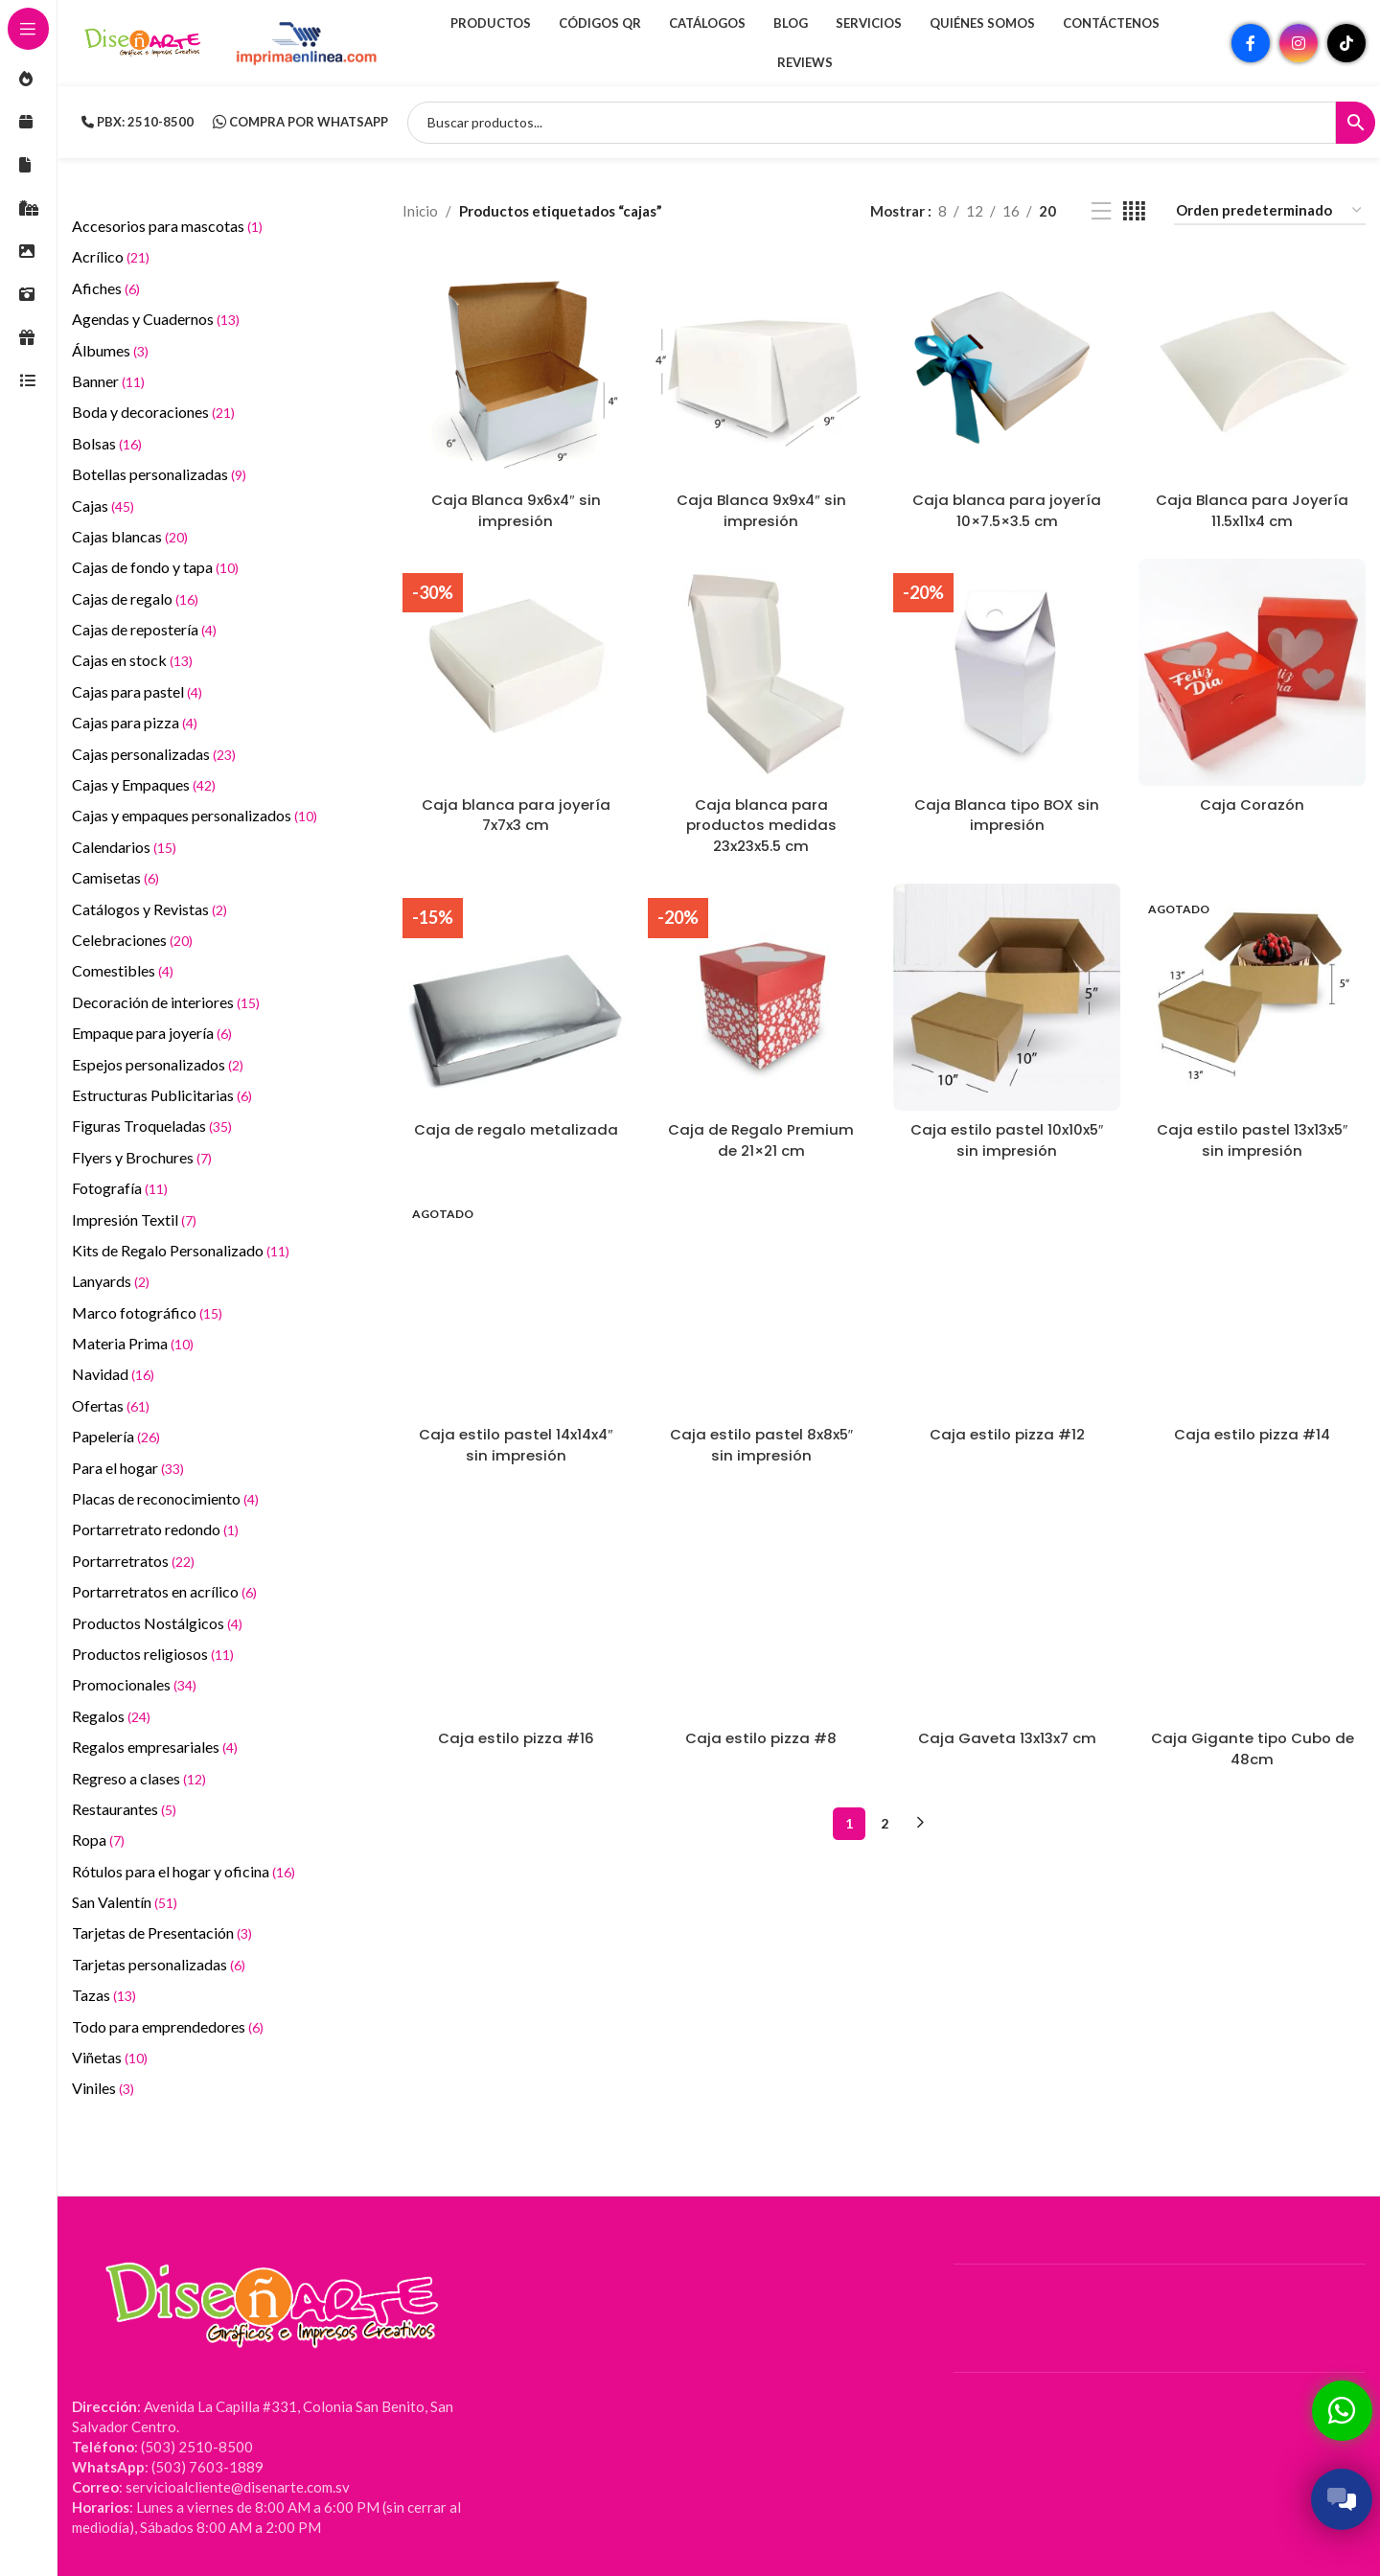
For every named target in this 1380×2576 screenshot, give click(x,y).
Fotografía (120, 1188)
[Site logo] (144, 41)
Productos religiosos (153, 1653)
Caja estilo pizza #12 (1007, 1428)
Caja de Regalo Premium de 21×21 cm (761, 1136)
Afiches (106, 288)
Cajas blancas (130, 536)
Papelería (116, 1436)
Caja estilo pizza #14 (1252, 1428)
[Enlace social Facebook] (1250, 43)
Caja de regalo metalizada (516, 1126)
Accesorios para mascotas (167, 226)
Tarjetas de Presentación (162, 1932)
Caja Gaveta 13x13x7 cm (1007, 1731)
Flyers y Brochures (142, 1157)
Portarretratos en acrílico (164, 1591)
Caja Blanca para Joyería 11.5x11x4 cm (1252, 509)
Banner (108, 381)
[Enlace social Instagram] (1298, 43)
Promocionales (134, 1684)
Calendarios (124, 847)
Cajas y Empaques (144, 784)
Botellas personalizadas (159, 474)
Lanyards (111, 1281)
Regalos (111, 1716)
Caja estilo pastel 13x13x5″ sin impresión (1252, 1136)
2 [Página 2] (884, 1814)
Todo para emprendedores (168, 2026)
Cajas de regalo (135, 598)
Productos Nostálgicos (157, 1623)
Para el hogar (128, 1468)
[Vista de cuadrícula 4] (1134, 211)
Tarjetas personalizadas (158, 1964)
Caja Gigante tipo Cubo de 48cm (1252, 1741)
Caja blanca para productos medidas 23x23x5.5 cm (761, 823)
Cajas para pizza (134, 722)
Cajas (103, 505)
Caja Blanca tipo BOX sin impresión (1006, 813)
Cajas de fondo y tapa (155, 567)
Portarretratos (133, 1561)
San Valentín (124, 1902)
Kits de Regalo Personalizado (180, 1250)
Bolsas (107, 443)
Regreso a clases (139, 1778)
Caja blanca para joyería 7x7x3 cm (516, 813)
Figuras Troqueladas (152, 1125)
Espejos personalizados (157, 1064)
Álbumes (110, 350)
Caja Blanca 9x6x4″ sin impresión (515, 509)
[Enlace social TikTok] (1346, 43)
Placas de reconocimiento (165, 1498)
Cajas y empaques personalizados (194, 815)
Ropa (98, 1839)
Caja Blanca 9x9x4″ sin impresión (761, 509)
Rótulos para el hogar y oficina (183, 1871)
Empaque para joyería (152, 1033)
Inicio (420, 210)
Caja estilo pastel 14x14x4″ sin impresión (515, 1438)
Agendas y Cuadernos (156, 319)
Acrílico (111, 256)
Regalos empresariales (155, 1746)
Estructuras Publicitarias (162, 1095)
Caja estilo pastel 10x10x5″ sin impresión (1006, 1136)
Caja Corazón (1252, 803)
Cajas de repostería (144, 629)
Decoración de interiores (166, 1002)
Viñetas (110, 2057)
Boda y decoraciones (153, 411)
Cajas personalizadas (154, 754)
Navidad (113, 1374)
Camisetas (115, 877)
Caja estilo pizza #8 (761, 1731)
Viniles (103, 2088)
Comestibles (122, 970)
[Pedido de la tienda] (1270, 210)
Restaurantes (124, 1809)
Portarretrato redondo (155, 1529)
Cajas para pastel (137, 691)
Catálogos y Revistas (149, 909)
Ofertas (111, 1405)
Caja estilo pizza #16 (516, 1731)
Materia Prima (133, 1343)
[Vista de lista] (1101, 211)
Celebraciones (132, 940)
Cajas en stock (132, 660)
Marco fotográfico (147, 1312)
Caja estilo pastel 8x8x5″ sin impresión (761, 1438)
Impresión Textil (134, 1219)
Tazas (104, 1995)
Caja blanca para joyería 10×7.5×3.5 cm (1006, 509)
